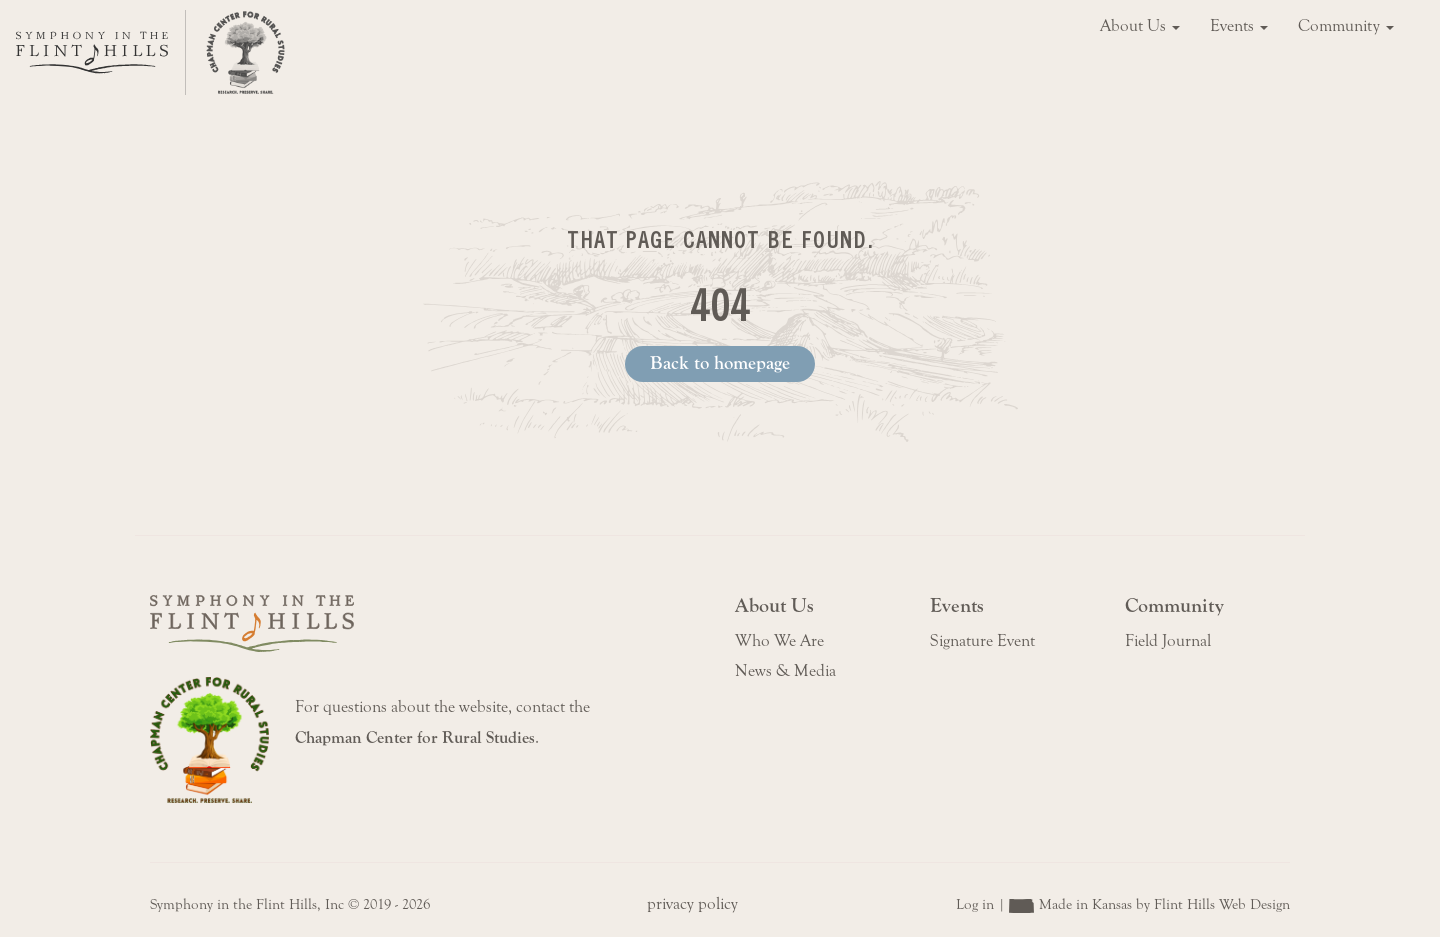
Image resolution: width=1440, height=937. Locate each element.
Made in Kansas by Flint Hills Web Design (1164, 904)
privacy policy (692, 904)
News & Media (785, 671)
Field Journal (1168, 641)
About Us (1140, 26)
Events (1239, 26)
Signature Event (982, 641)
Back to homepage (720, 363)
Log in (975, 904)
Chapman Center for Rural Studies (415, 738)
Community (1346, 26)
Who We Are (779, 641)
